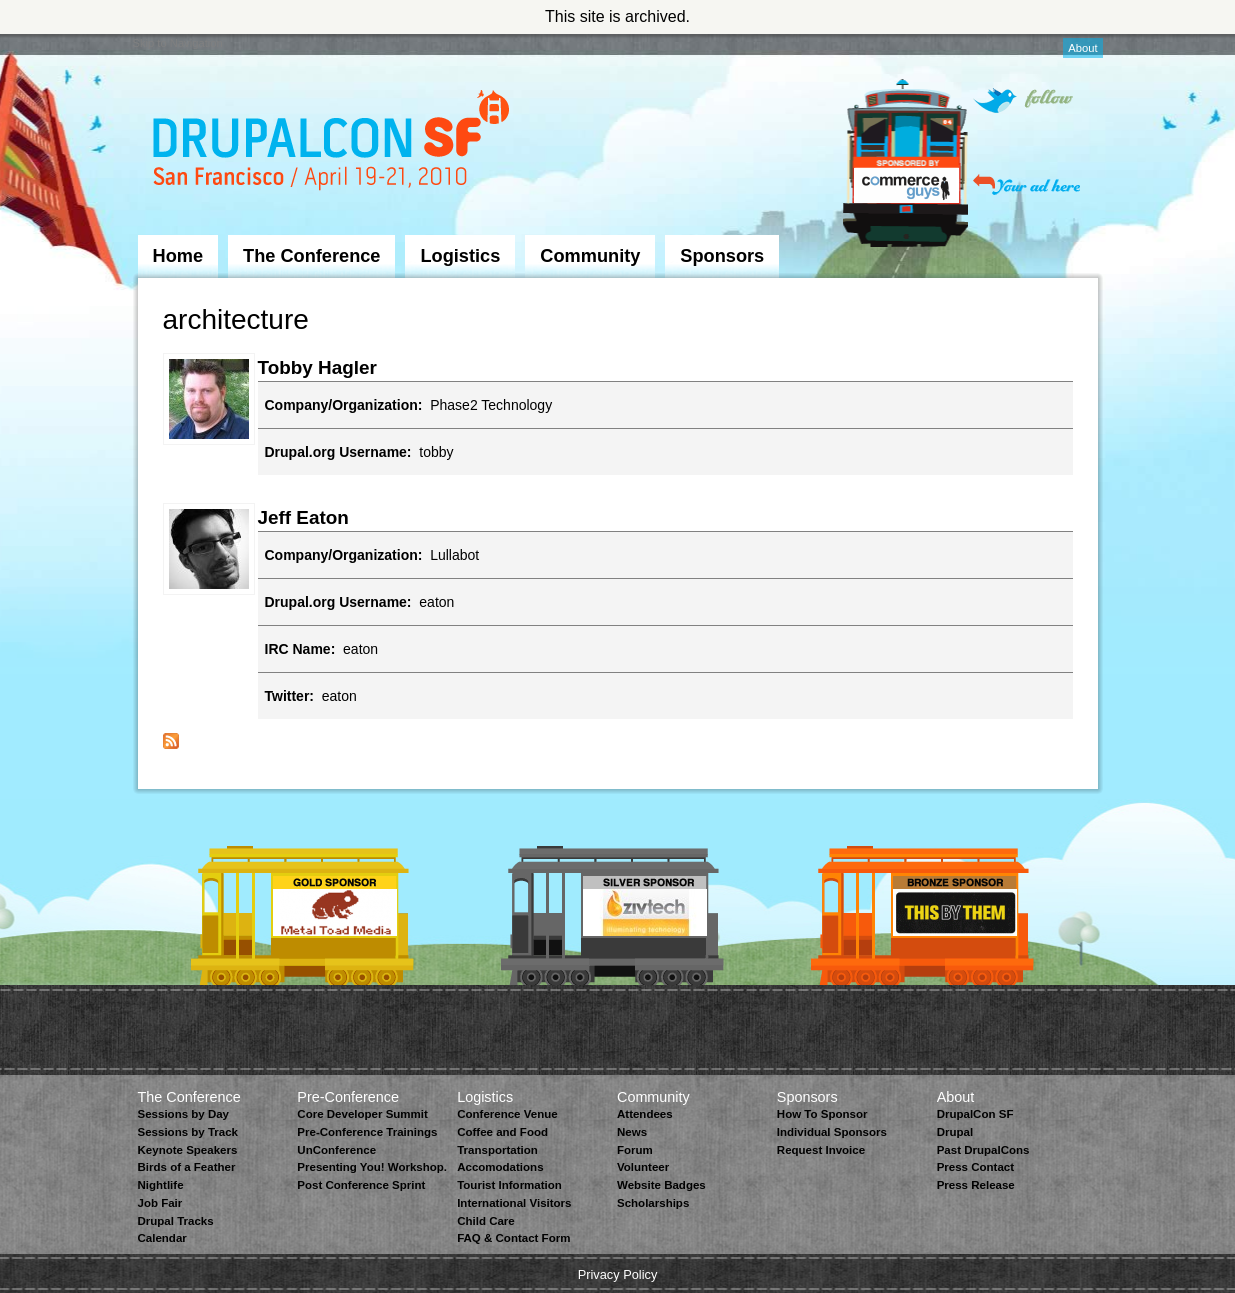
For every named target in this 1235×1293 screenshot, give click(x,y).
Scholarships (653, 1203)
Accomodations (500, 1167)
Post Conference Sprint (361, 1185)
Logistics (460, 256)
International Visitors (514, 1203)
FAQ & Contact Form (513, 1238)
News (632, 1132)
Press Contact (975, 1167)
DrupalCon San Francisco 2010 (333, 143)
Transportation (497, 1150)
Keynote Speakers (188, 1150)
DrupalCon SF (975, 1114)
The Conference (311, 256)
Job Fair (160, 1203)
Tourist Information (509, 1185)
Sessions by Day (184, 1114)
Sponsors (722, 256)
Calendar (162, 1238)
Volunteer (643, 1167)
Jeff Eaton (303, 517)
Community (590, 256)
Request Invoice (821, 1150)
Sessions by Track (188, 1132)
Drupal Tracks (176, 1221)
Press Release (976, 1185)
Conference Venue (507, 1114)
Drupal (955, 1132)
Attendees (645, 1114)
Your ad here (1026, 184)
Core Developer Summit (362, 1114)
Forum (635, 1150)
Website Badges (661, 1185)
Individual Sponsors (832, 1132)
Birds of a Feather (187, 1167)
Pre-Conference (348, 1097)
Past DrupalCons (983, 1150)
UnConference (336, 1150)
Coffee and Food (502, 1132)
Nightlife (161, 1185)
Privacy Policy (618, 1274)
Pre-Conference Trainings (367, 1132)
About (1082, 48)
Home (178, 256)
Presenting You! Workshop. (372, 1167)
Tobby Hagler (317, 367)
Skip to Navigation (178, 43)
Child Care (486, 1221)
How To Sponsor (822, 1114)
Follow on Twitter (1023, 100)
